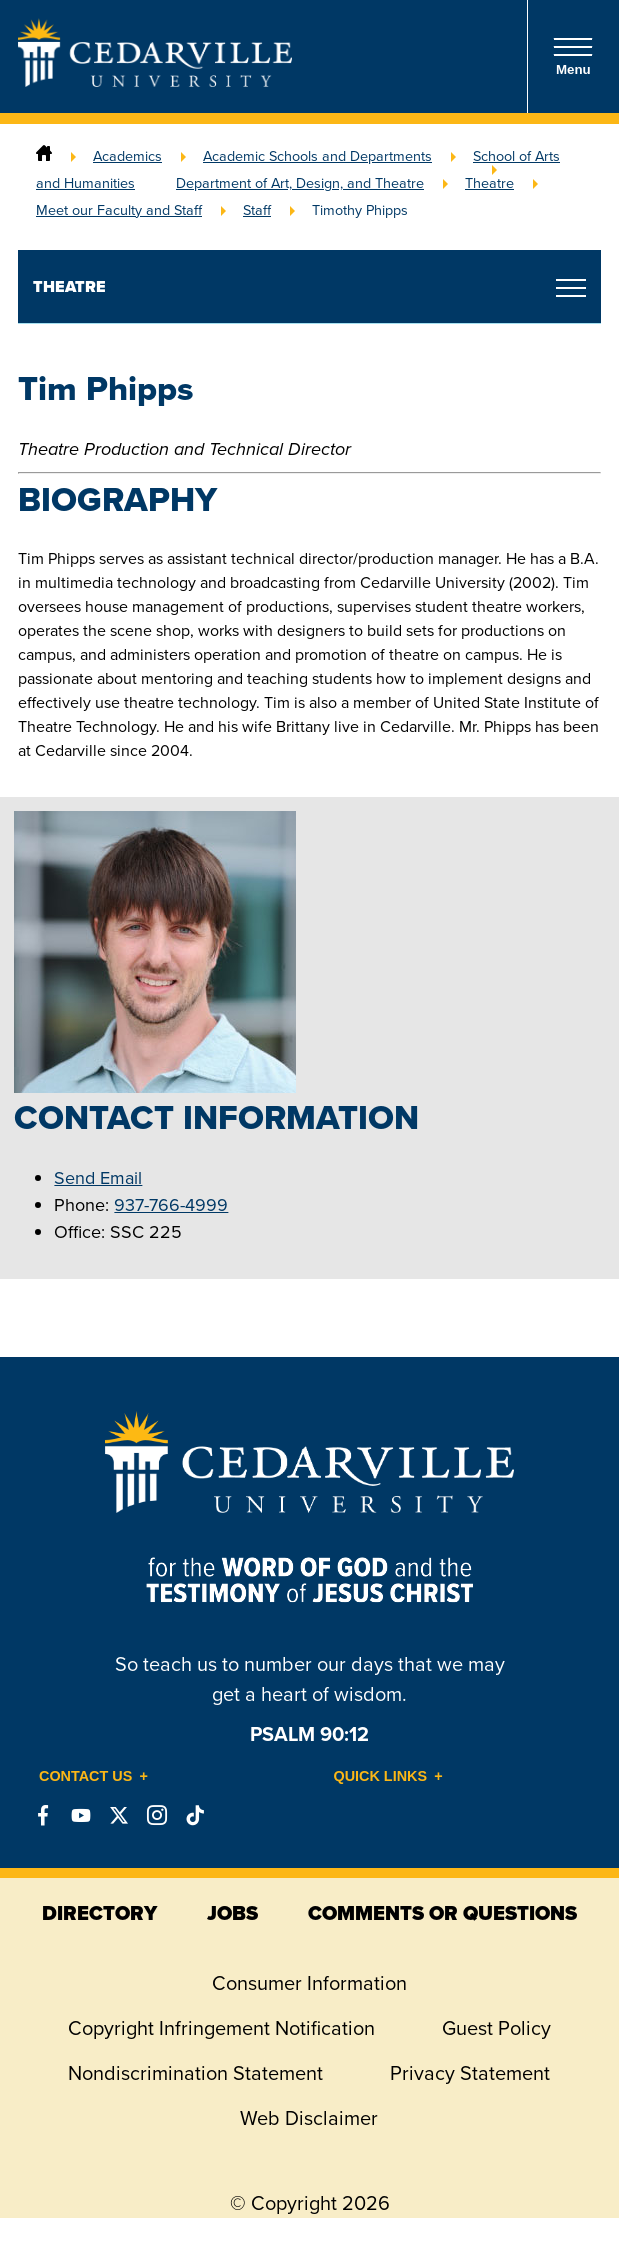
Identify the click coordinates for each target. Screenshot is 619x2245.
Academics (127, 156)
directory (99, 1913)
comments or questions (442, 1913)
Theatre (489, 183)
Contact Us (85, 1776)
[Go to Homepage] (155, 81)
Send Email (98, 1178)
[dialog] (559, 2185)
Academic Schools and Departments (317, 156)
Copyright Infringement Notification (221, 2028)
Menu (573, 56)
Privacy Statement (470, 2073)
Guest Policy (496, 2028)
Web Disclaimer (309, 2118)
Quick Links (381, 1776)
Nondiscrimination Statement (195, 2073)
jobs (232, 1913)
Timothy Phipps (360, 210)
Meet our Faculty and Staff (119, 210)
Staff (257, 210)
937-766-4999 (171, 1205)
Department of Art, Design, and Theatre (300, 183)
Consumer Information (309, 1983)
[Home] (44, 156)
